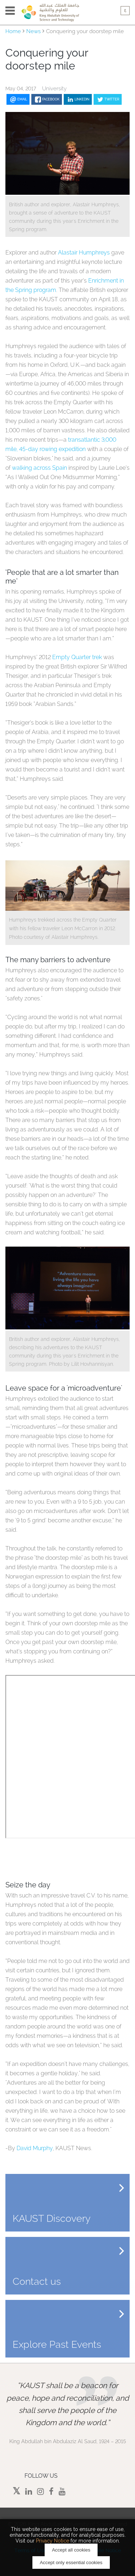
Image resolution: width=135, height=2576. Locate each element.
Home (13, 31)
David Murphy (35, 2148)
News (33, 31)
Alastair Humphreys (84, 252)
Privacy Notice (52, 2541)
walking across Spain (39, 467)
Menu (10, 10)
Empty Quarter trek (77, 657)
